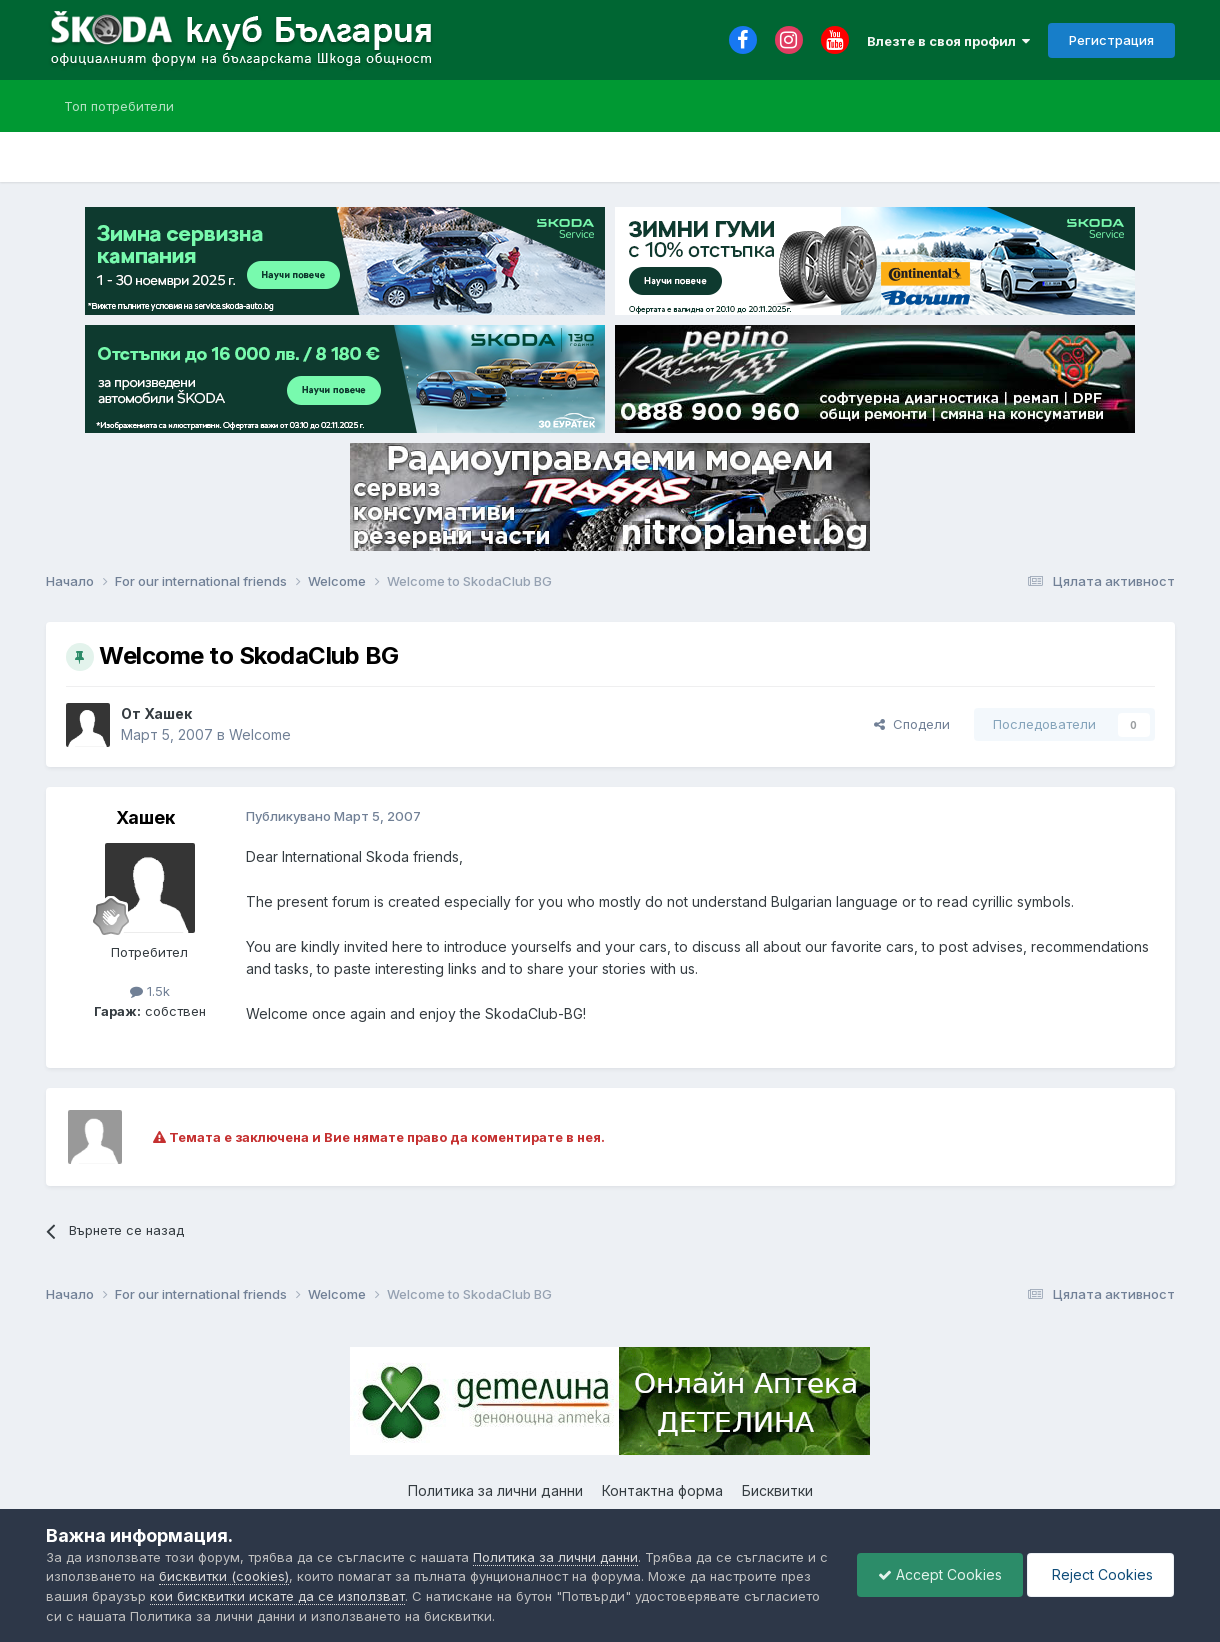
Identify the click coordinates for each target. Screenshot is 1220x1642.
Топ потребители (119, 106)
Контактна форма (662, 1490)
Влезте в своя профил (948, 41)
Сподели (912, 724)
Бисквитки (777, 1490)
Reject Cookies (1100, 1574)
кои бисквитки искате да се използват (277, 1596)
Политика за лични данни (495, 1490)
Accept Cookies (940, 1574)
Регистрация (1111, 40)
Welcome (260, 734)
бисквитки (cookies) (224, 1576)
